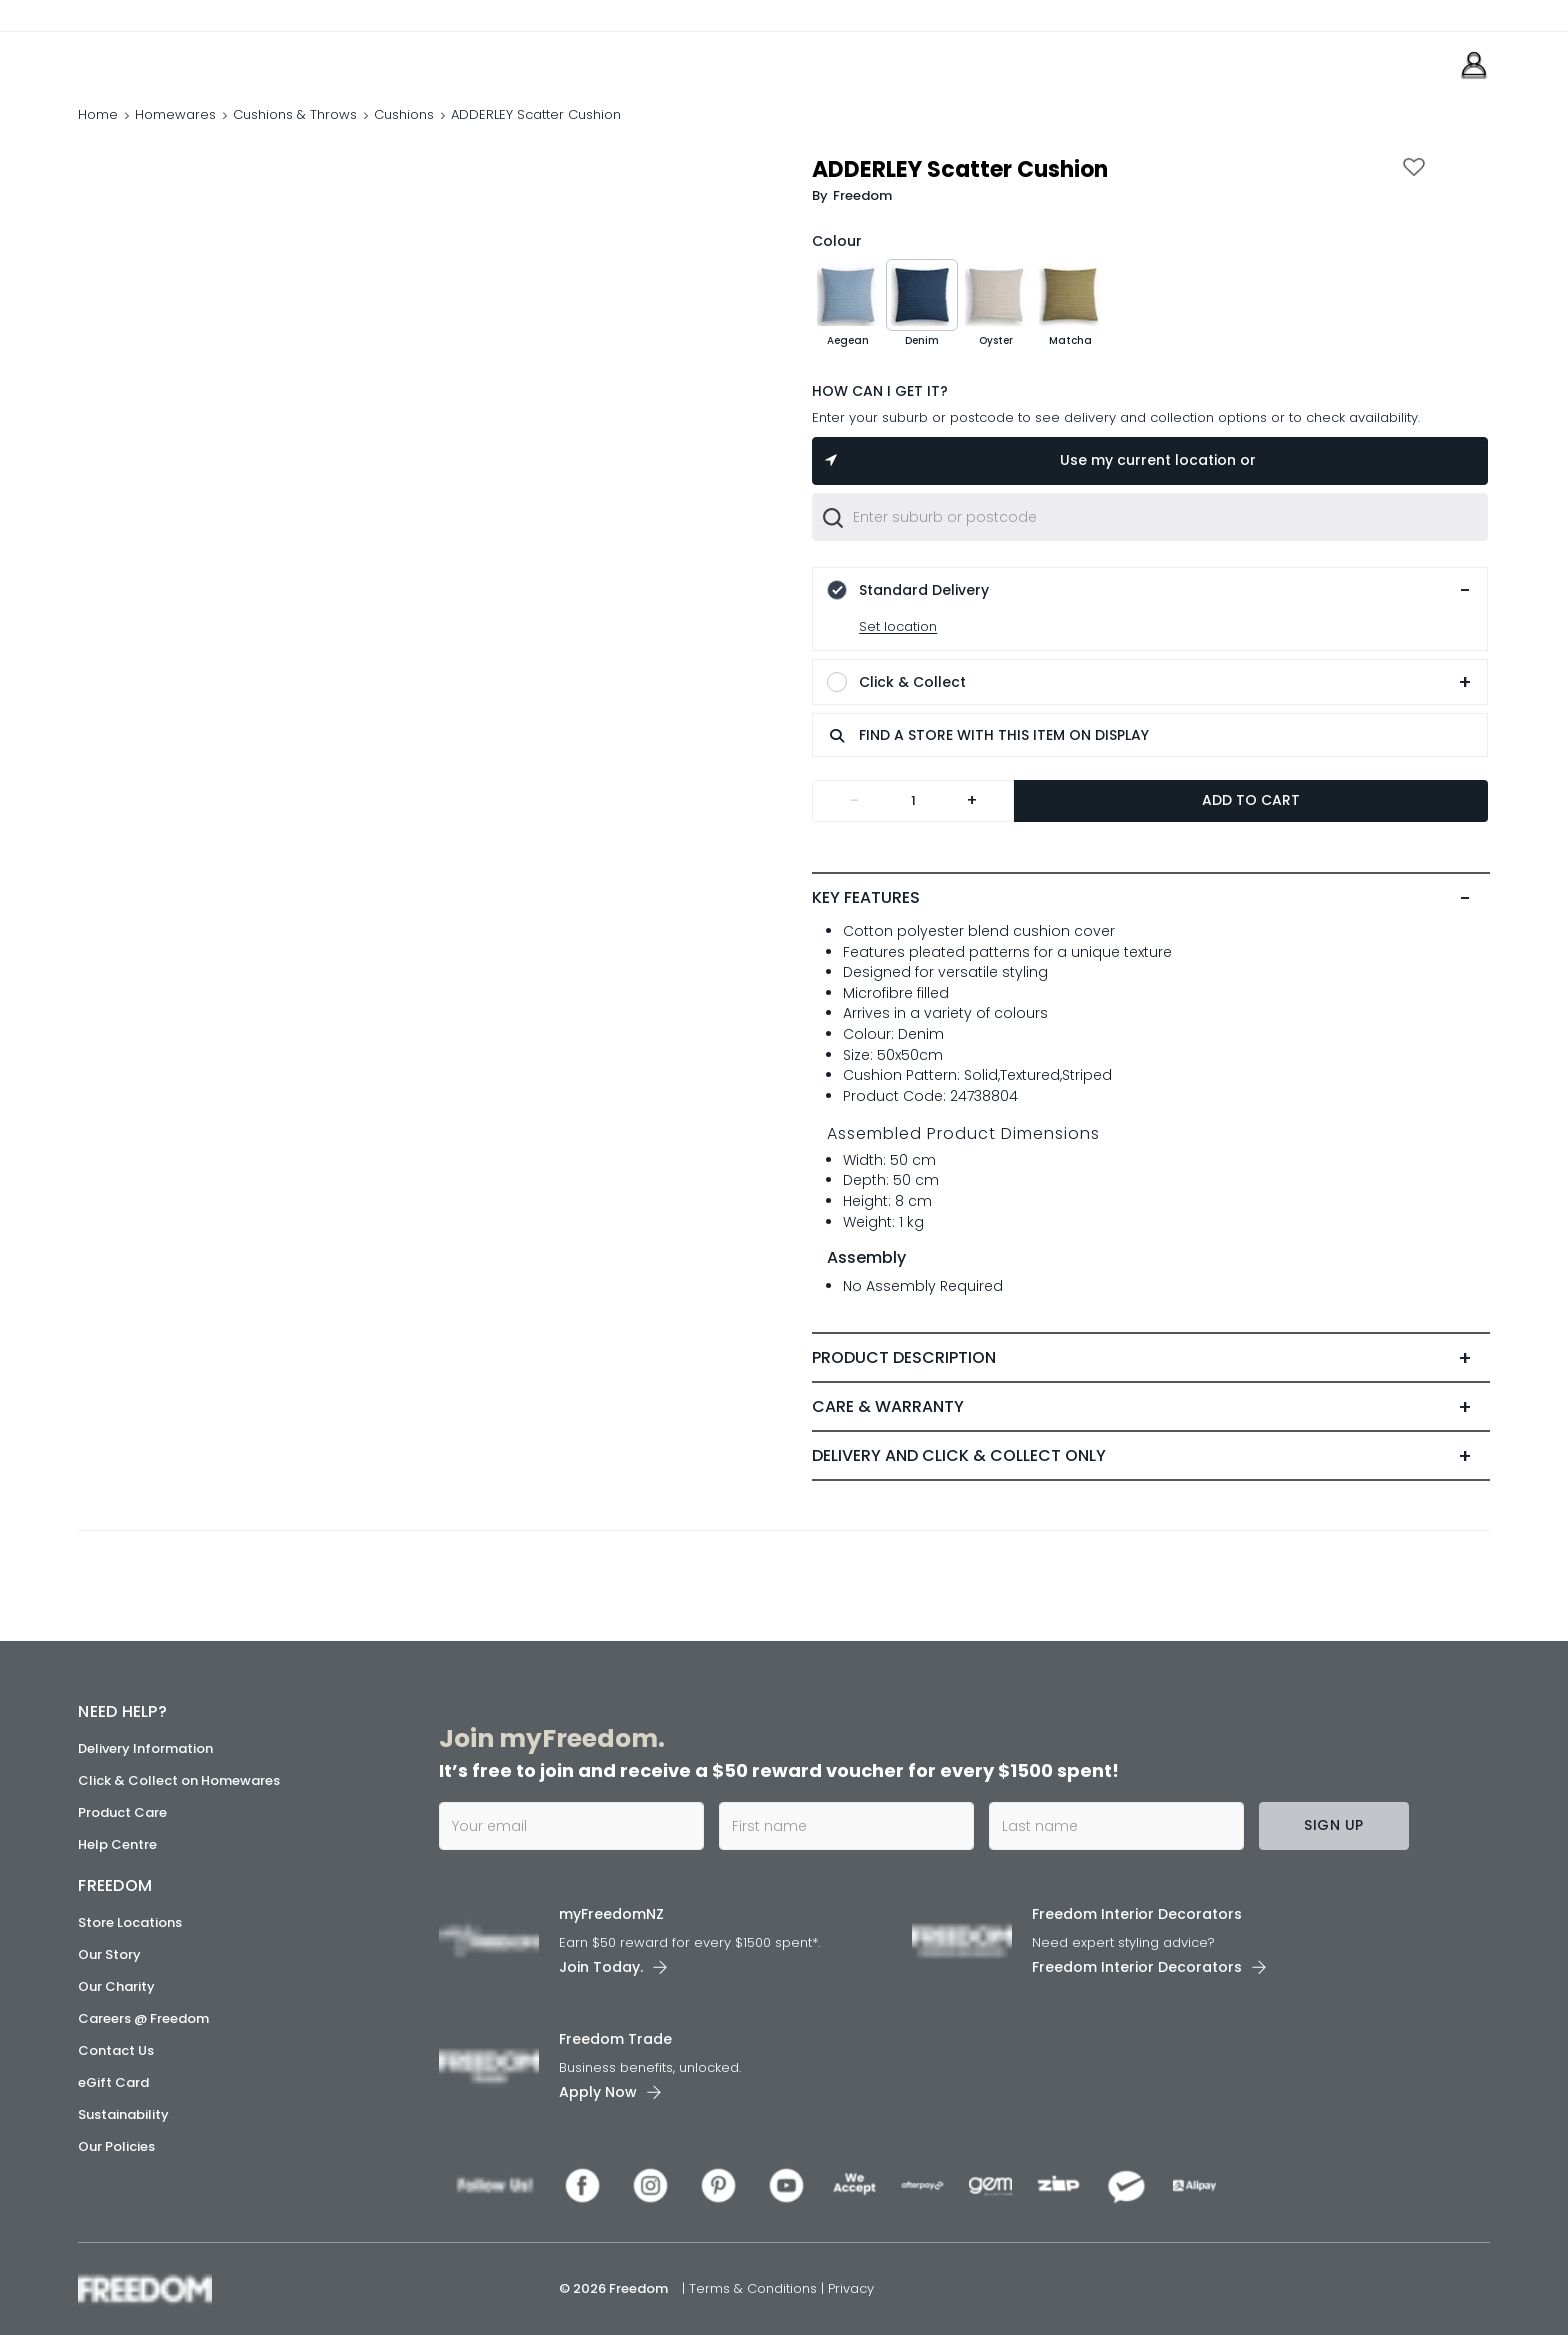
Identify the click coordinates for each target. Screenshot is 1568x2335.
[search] (837, 735)
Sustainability (123, 2114)
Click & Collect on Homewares (179, 1780)
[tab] (1150, 898)
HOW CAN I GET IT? (880, 391)
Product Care (122, 1812)
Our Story (109, 1954)
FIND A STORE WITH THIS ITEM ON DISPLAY (988, 735)
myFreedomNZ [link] (611, 1914)
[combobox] (1149, 517)
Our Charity (116, 1986)
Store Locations (130, 1922)
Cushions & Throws (295, 114)
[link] (167, 58)
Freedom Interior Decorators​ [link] (1137, 1914)
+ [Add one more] (972, 800)
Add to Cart (1251, 800)
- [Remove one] (854, 800)
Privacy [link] (851, 2288)
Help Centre (117, 1844)
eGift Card (113, 2082)
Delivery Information (145, 1748)
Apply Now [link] (598, 2092)
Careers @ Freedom (143, 2018)
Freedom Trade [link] (615, 2039)
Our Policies (116, 2146)
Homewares (175, 114)
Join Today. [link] (601, 1967)
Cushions (404, 114)
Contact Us (116, 2050)
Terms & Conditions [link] (755, 2288)
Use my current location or (1039, 460)
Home (98, 114)
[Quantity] (913, 801)
